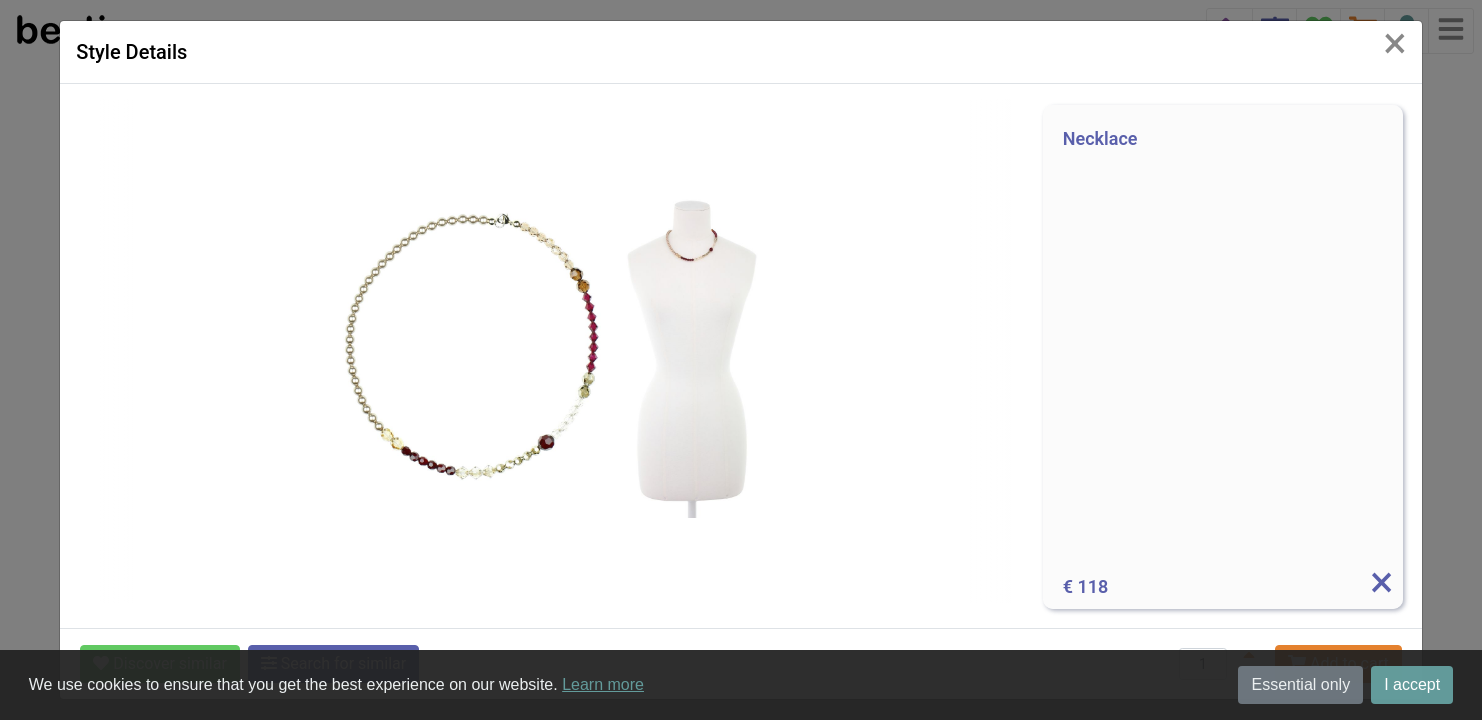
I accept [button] (1412, 684)
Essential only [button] (1300, 684)
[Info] (1381, 587)
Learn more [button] (603, 684)
